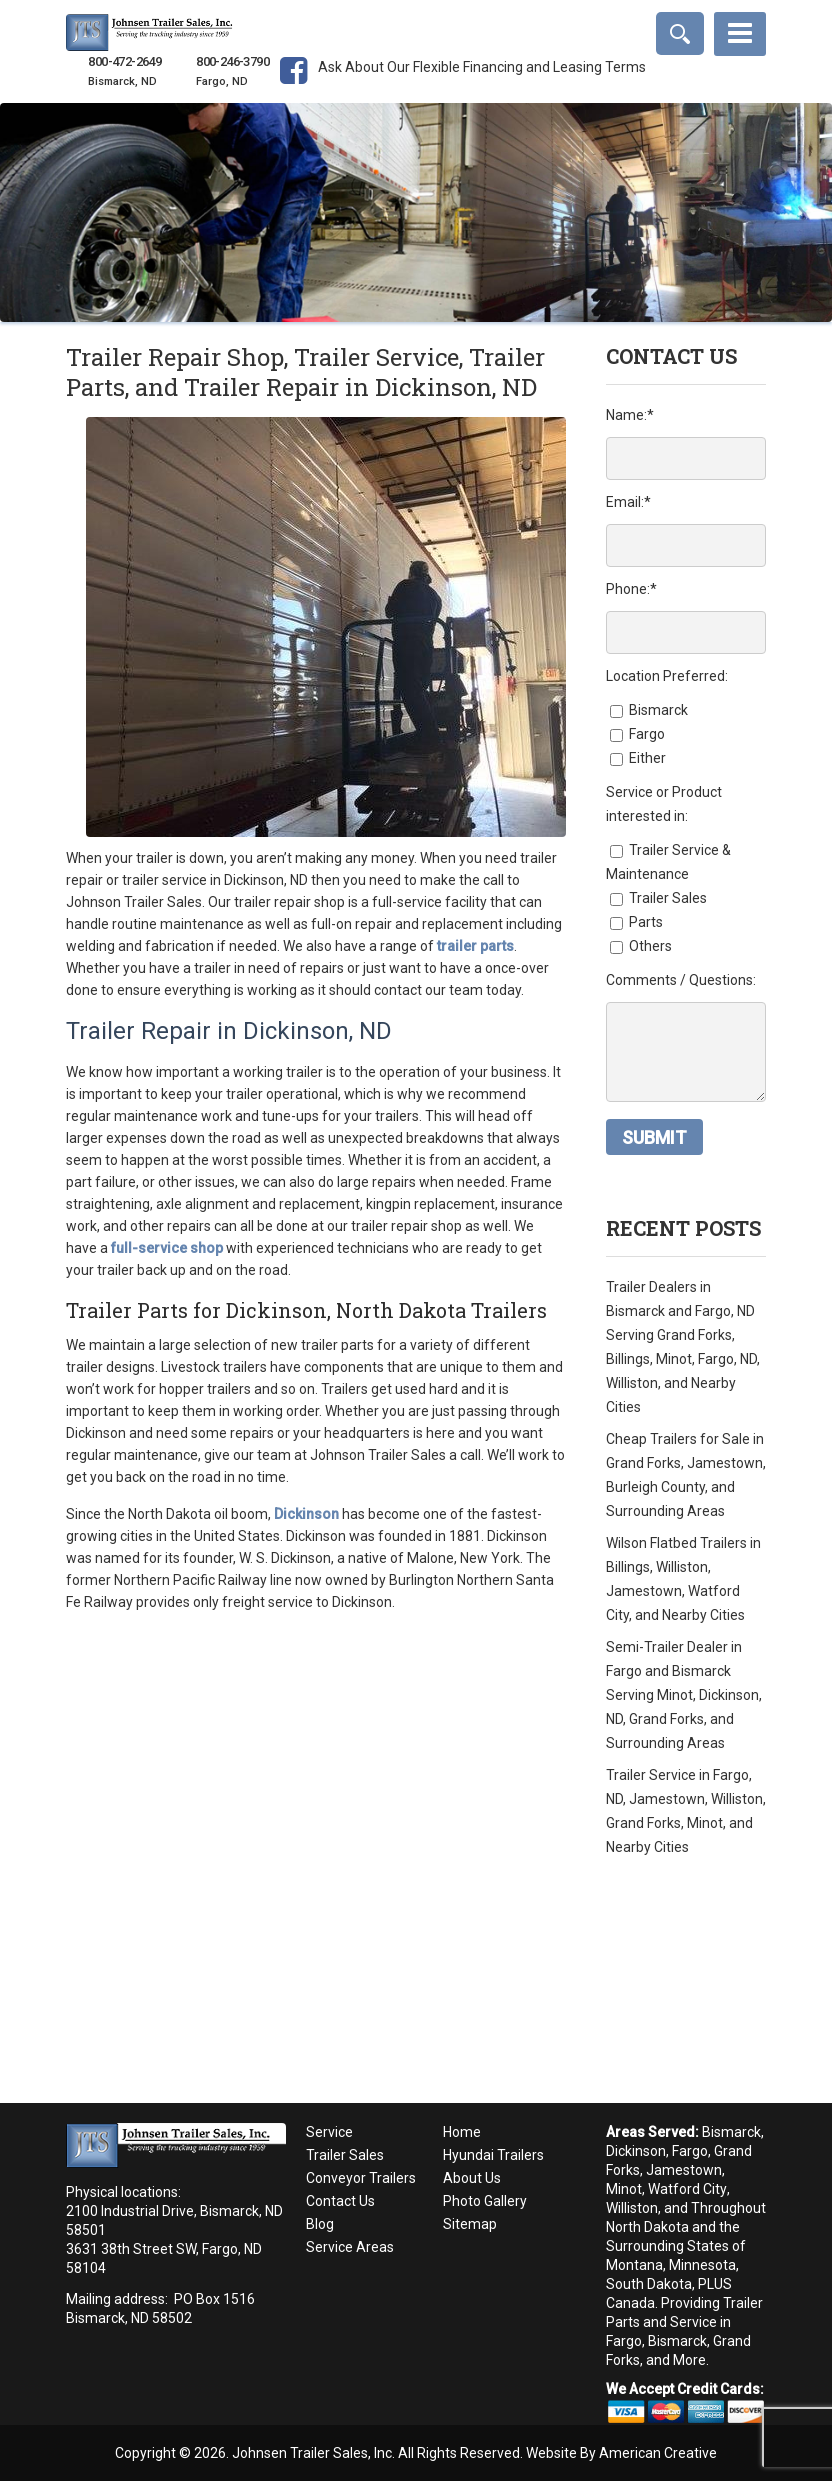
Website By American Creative (621, 2453)
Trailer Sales (345, 2155)
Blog (320, 2224)
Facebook (293, 87)
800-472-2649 (124, 62)
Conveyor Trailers (361, 2178)
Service (329, 2132)
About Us (472, 2178)
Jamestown (684, 2170)
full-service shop (167, 1248)
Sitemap (470, 2224)
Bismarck (731, 2132)
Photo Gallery (485, 2201)
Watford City (687, 2189)
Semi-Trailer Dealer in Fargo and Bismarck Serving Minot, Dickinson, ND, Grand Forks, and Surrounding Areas (684, 1695)
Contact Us (340, 2201)
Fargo (690, 2151)
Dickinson (636, 2151)
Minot (624, 2189)
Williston (632, 2208)
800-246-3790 (232, 62)
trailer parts (475, 946)
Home (462, 2132)
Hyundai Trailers (493, 2155)
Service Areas (350, 2247)
